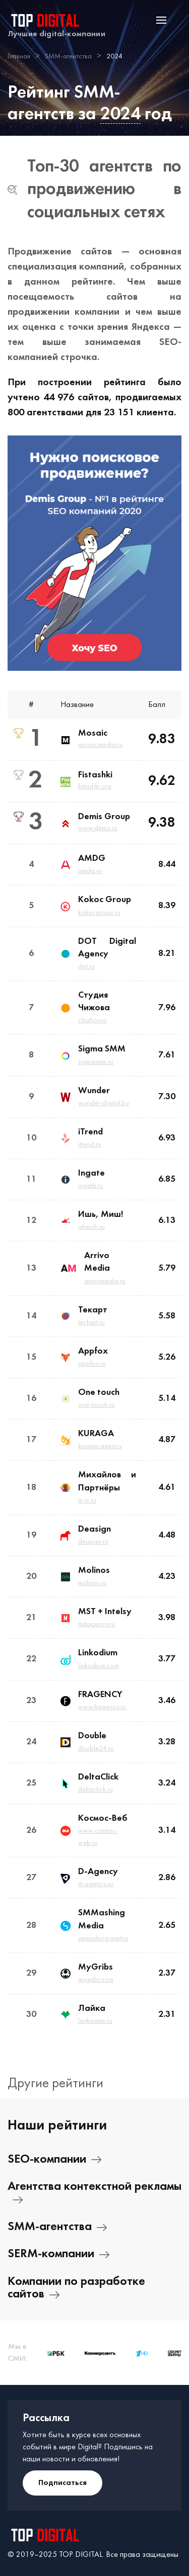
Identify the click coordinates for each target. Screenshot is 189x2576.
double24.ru (96, 1748)
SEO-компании (54, 2160)
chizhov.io (92, 1020)
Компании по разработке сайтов (76, 2288)
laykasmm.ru (95, 2021)
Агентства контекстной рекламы (94, 2192)
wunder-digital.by (103, 1103)
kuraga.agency (100, 1446)
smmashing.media (103, 1938)
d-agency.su (95, 1884)
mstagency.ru (96, 1624)
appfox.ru (92, 1364)
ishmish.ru (91, 1227)
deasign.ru (93, 1542)
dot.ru (86, 966)
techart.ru (91, 1322)
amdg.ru (90, 871)
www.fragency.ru (102, 1707)
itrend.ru (89, 1144)
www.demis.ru (97, 828)
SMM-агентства (57, 2227)
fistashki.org (94, 786)
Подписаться (62, 2483)
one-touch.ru (96, 1405)
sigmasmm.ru (95, 1062)
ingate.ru (90, 1186)
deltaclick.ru (95, 1790)
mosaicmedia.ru (100, 745)
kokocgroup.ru (99, 913)
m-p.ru (87, 1500)
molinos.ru (92, 1583)
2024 (120, 114)
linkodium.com (98, 1666)
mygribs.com (95, 1980)
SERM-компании (58, 2254)
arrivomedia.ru (104, 1281)
